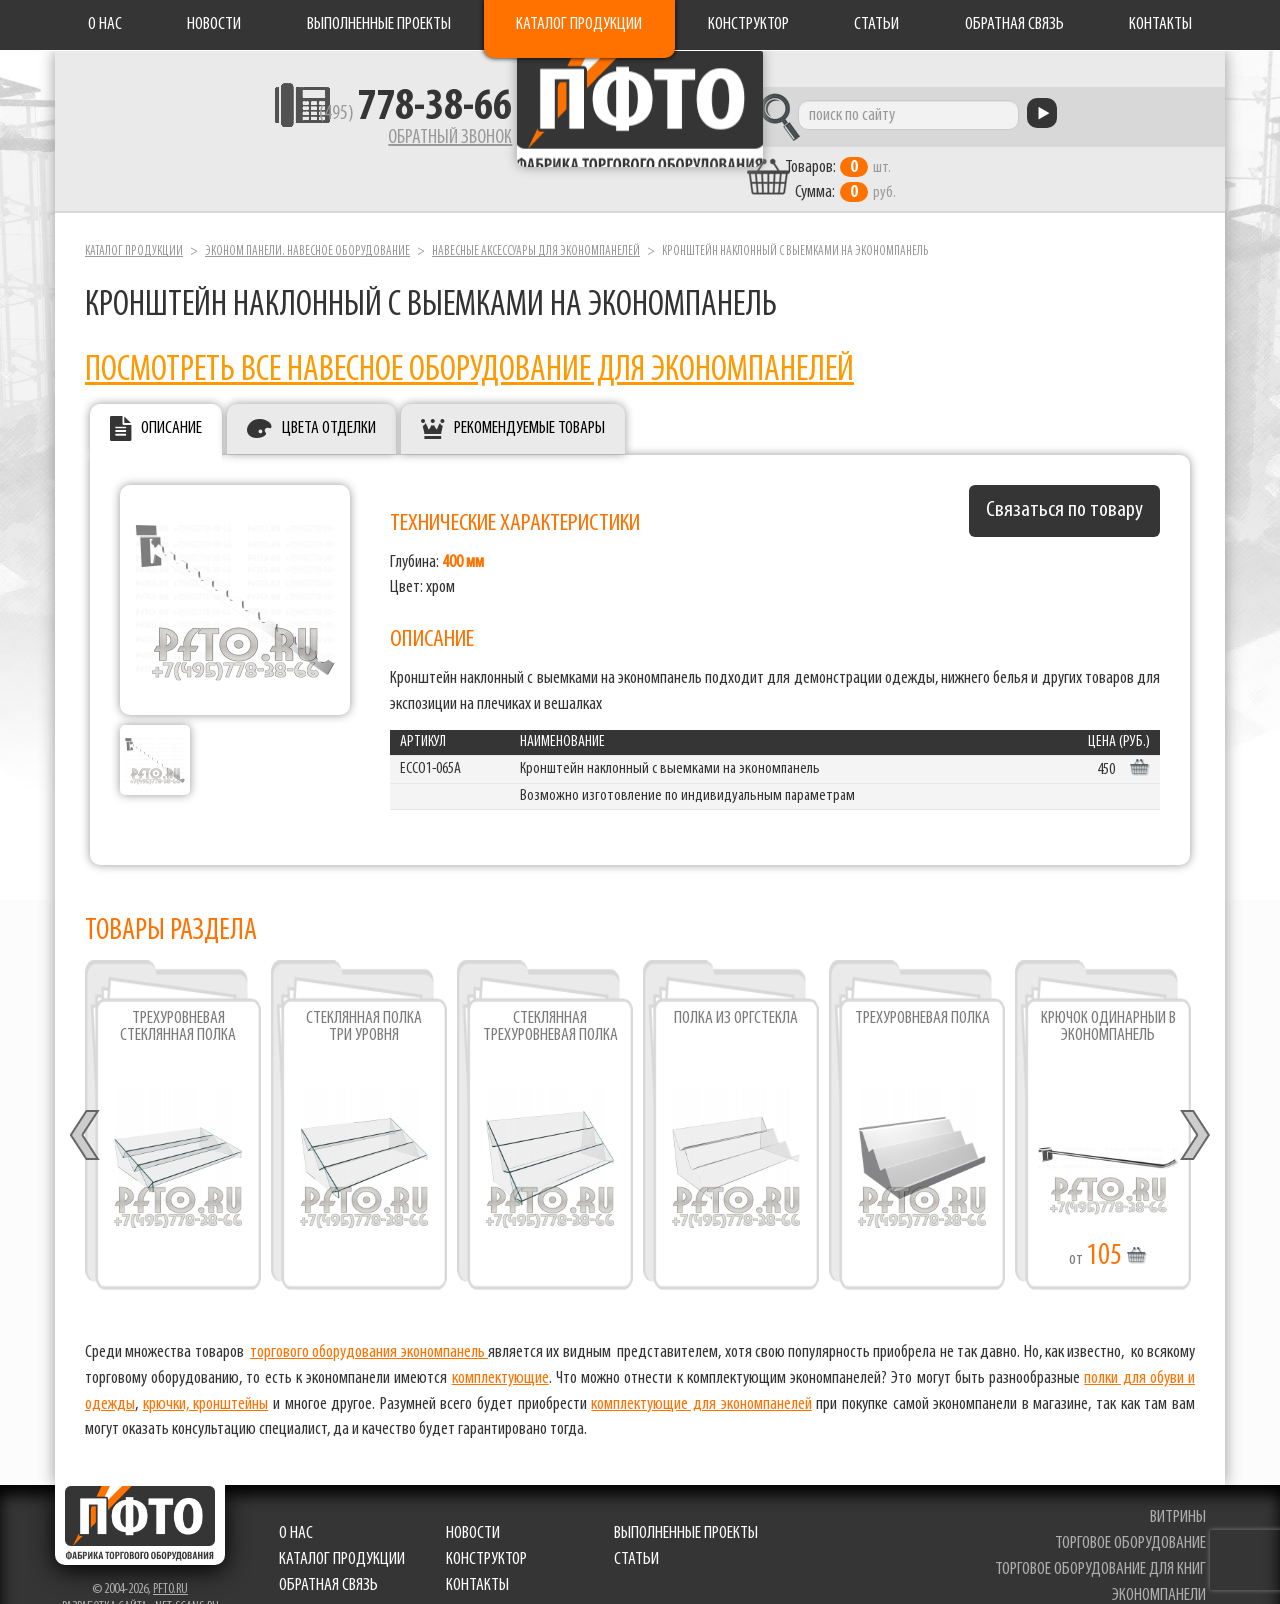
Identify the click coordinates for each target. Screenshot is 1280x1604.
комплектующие (500, 1344)
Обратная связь (1014, 24)
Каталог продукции (579, 24)
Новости (214, 24)
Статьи (876, 24)
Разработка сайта (104, 1574)
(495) (291, 121)
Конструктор (748, 24)
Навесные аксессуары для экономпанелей (536, 218)
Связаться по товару (1064, 476)
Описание (171, 394)
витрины (1182, 1484)
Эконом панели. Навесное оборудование (307, 218)
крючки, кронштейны (206, 1370)
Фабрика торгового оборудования (640, 125)
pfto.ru (170, 1556)
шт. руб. (955, 147)
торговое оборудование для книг (1104, 1535)
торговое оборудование (1134, 1510)
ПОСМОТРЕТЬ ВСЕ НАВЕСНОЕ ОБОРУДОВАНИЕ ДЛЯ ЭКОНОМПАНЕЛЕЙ (469, 337)
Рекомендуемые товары (529, 394)
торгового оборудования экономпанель (369, 1319)
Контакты (1160, 24)
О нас (105, 24)
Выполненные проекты (379, 24)
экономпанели (1163, 1561)
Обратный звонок (326, 145)
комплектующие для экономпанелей (701, 1370)
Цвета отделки (329, 394)
